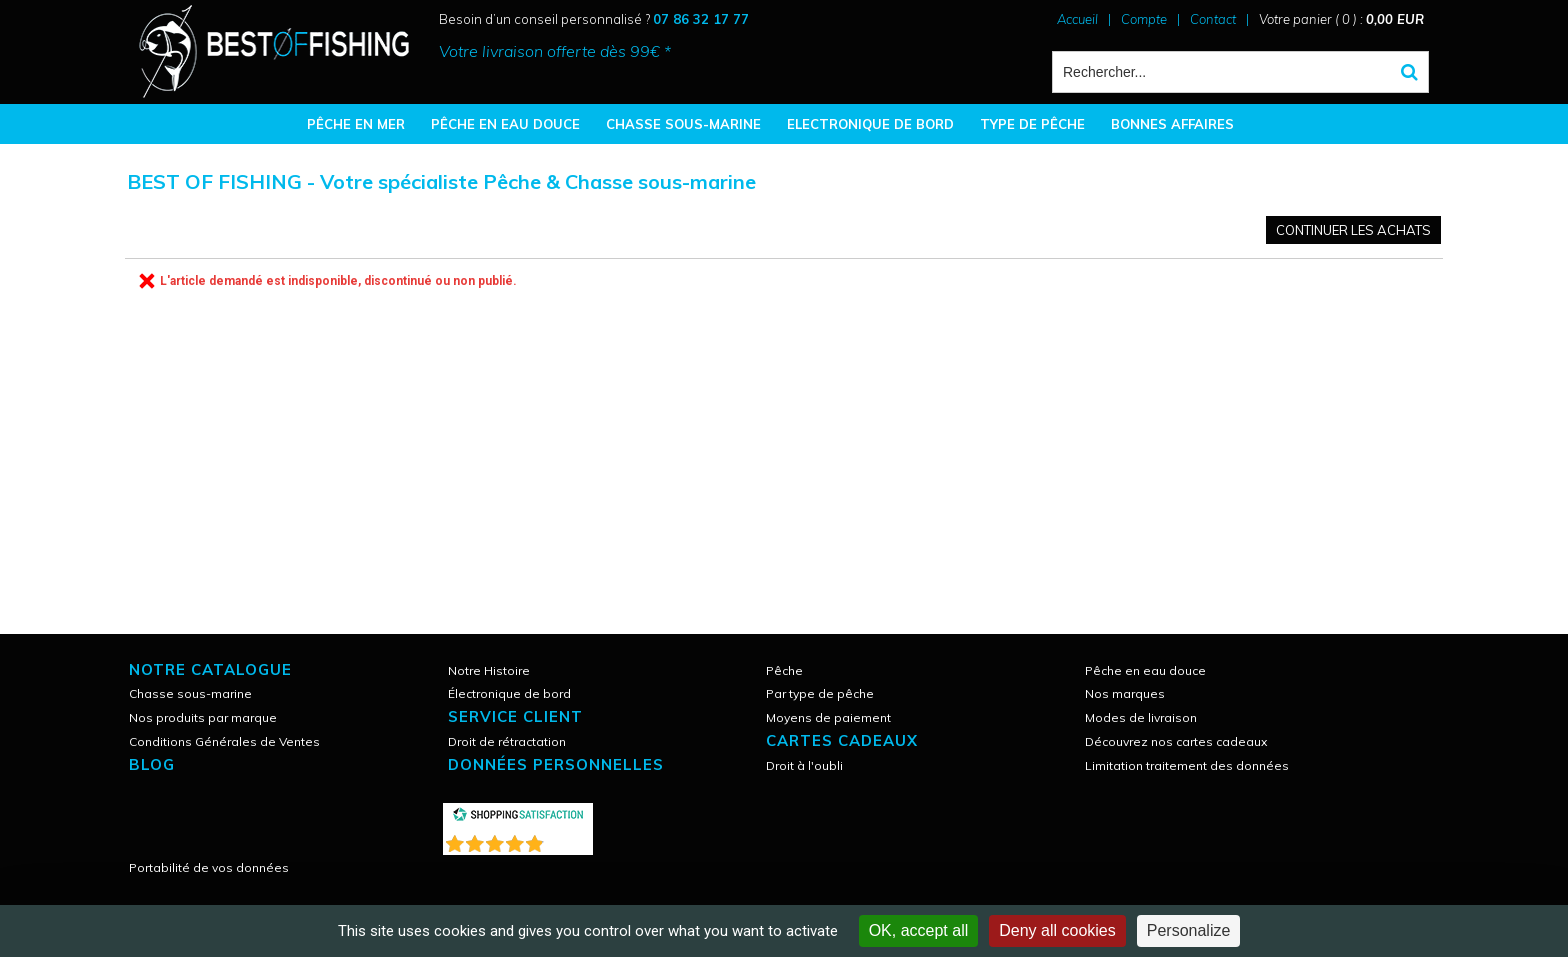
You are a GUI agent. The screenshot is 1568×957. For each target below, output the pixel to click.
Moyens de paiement (828, 717)
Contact (1213, 19)
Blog (152, 764)
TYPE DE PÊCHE (1032, 124)
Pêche (784, 670)
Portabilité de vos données (209, 867)
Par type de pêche (820, 693)
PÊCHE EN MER (356, 124)
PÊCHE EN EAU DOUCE (505, 124)
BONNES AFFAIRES (1172, 124)
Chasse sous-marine (190, 693)
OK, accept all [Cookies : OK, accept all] (919, 930)
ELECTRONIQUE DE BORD (870, 124)
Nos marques (1125, 693)
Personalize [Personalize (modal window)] (1189, 930)
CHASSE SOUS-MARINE (683, 124)
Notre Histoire (489, 670)
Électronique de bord (509, 693)
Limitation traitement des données (1187, 765)
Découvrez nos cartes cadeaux (1176, 741)
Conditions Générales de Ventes (224, 741)
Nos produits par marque (203, 717)
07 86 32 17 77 (701, 19)
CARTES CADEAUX (842, 740)
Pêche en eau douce (1145, 670)
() (570, 839)
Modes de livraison (1141, 717)
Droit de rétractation (507, 741)
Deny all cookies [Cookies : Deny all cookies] (1057, 930)
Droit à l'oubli (804, 765)
